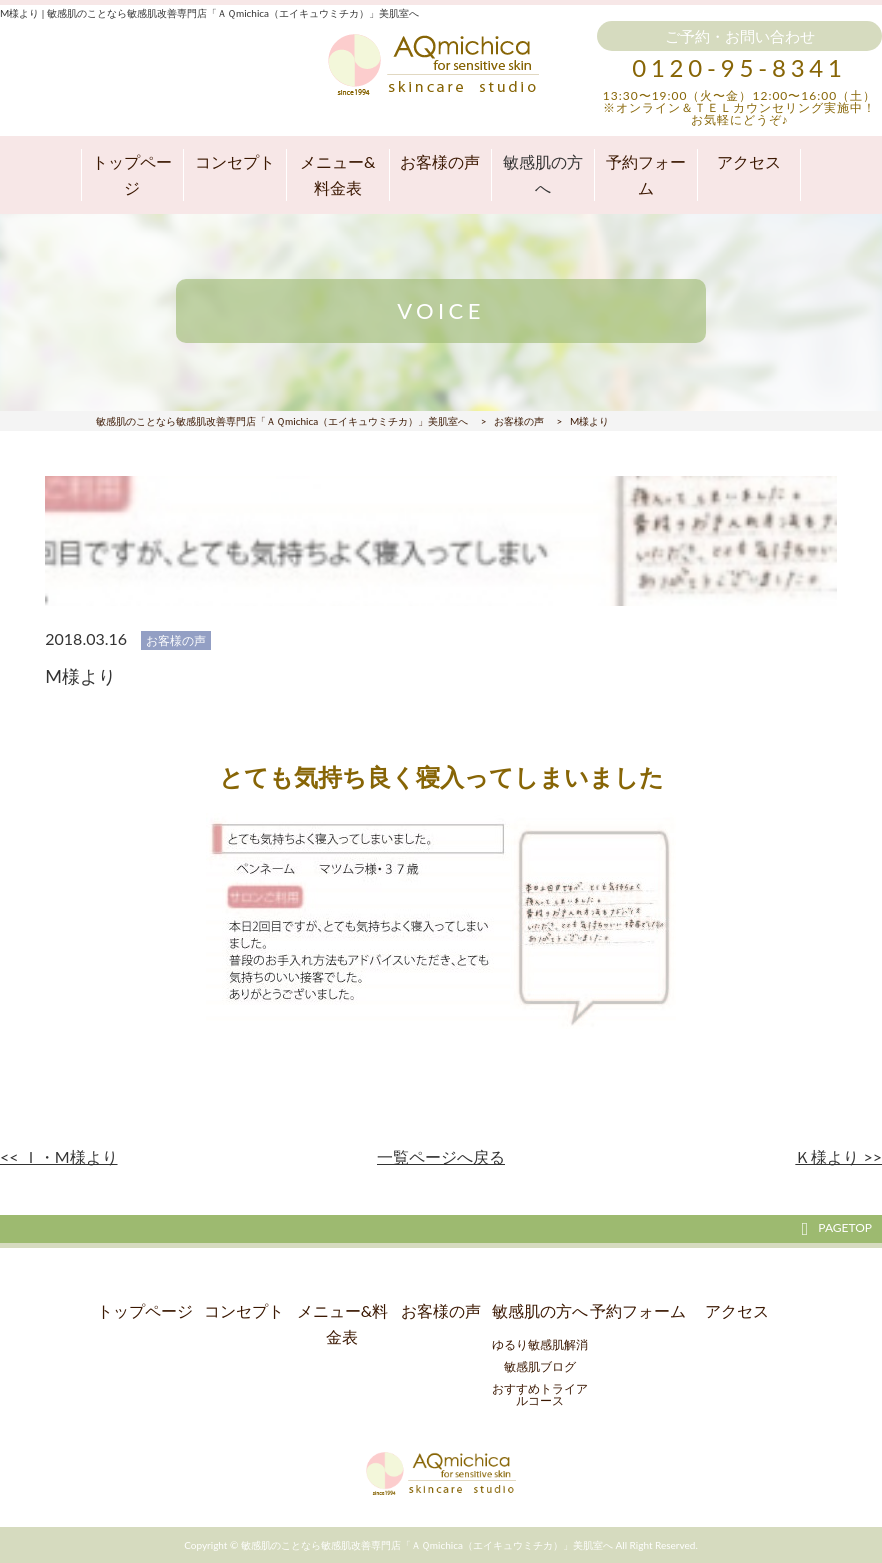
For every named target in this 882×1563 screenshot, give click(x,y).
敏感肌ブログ (540, 1366)
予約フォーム (646, 174)
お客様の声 (440, 161)
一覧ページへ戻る (441, 1156)
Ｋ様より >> (838, 1156)
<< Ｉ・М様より (59, 1156)
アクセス (749, 161)
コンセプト (235, 161)
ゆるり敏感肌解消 (540, 1344)
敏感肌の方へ (543, 174)
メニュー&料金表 (337, 174)
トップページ (132, 174)
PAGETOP (837, 1228)
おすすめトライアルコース (540, 1394)
